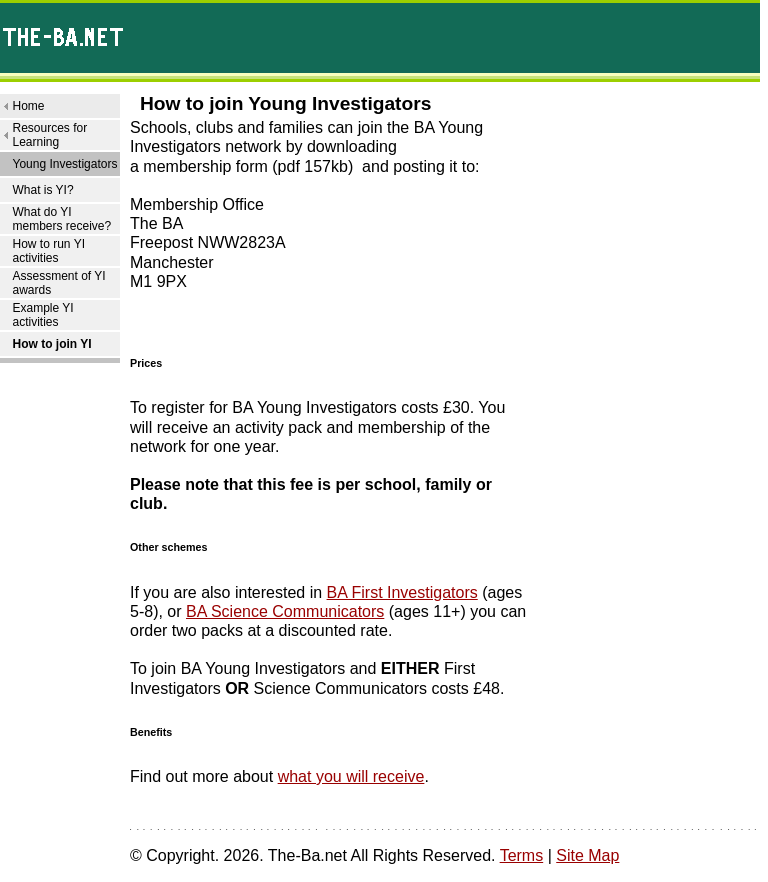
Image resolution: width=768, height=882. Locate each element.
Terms (522, 855)
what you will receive (351, 776)
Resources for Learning (49, 135)
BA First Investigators (402, 592)
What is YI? (42, 190)
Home (28, 106)
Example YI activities (42, 315)
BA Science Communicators (285, 611)
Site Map (587, 855)
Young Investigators (64, 164)
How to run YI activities (48, 251)
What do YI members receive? (61, 219)
